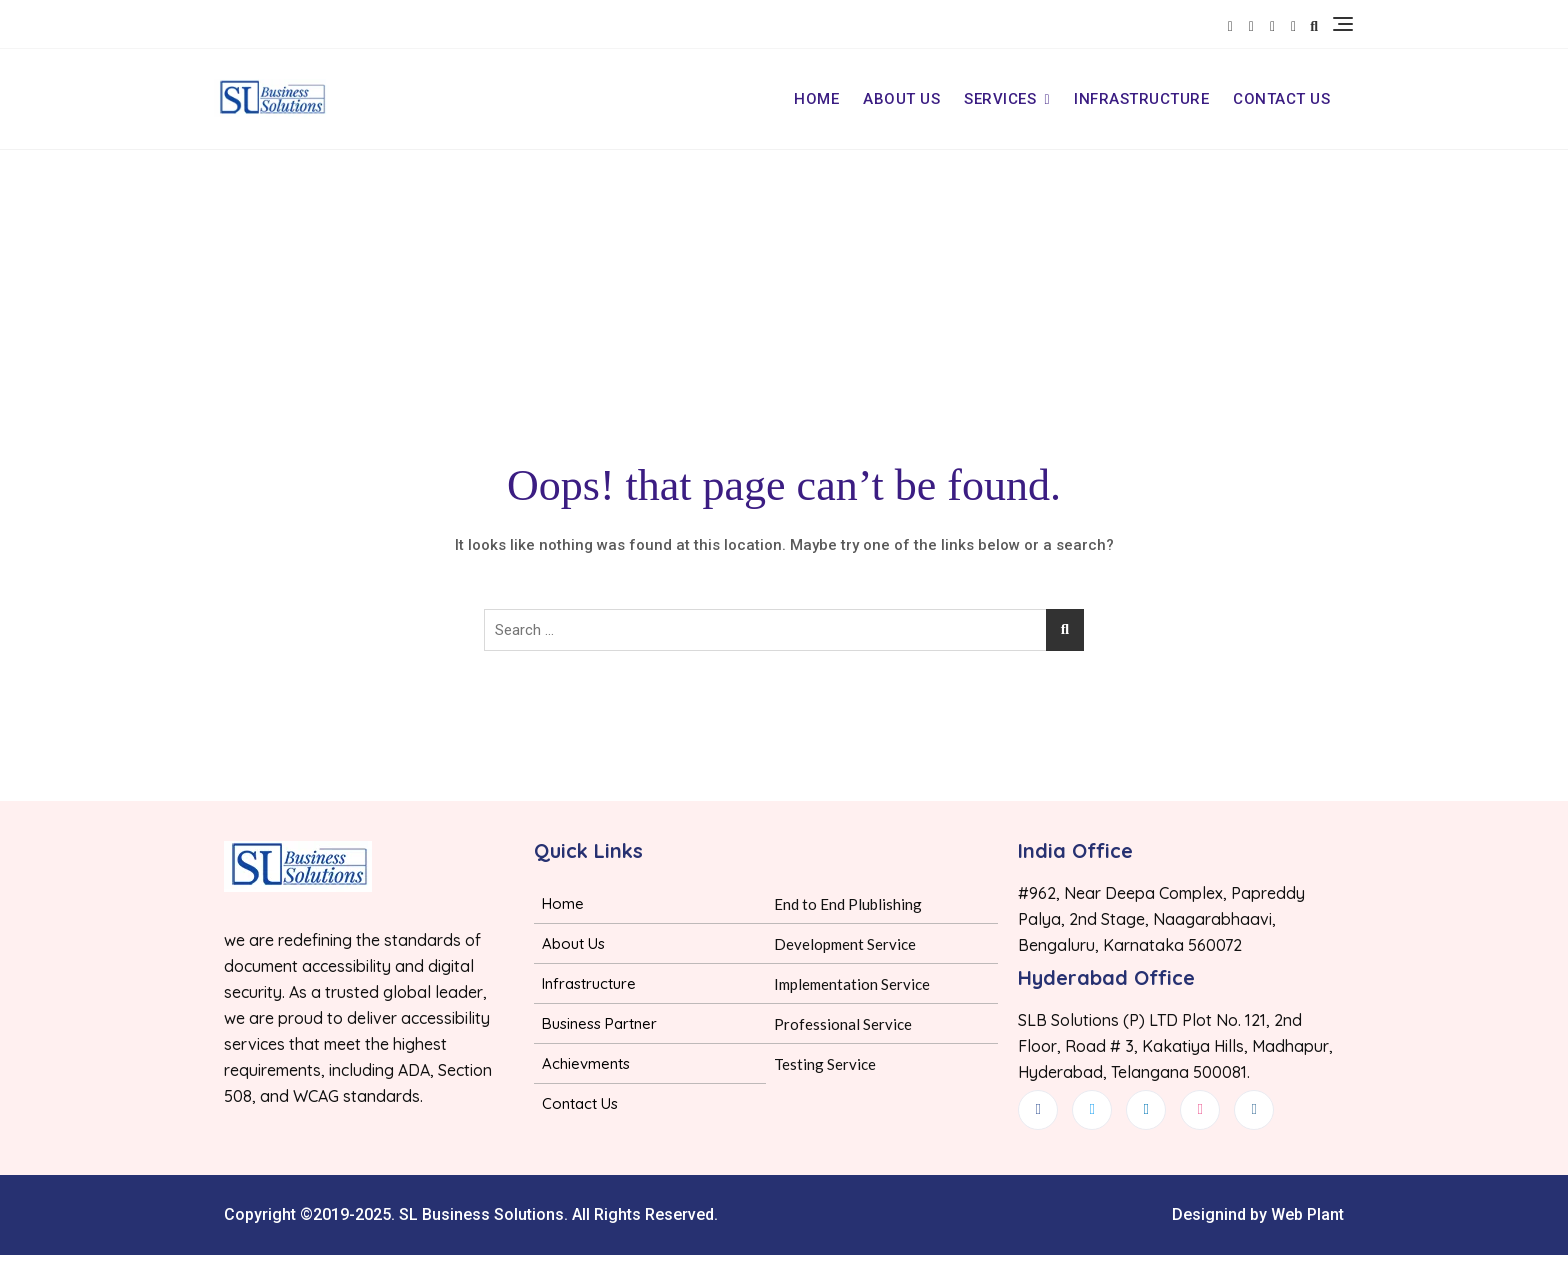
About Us (901, 99)
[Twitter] (1092, 1110)
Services (1000, 99)
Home (816, 99)
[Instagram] (1254, 1110)
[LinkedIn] (1146, 1110)
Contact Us (1281, 99)
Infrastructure (1141, 99)
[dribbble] (1200, 1110)
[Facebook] (1038, 1110)
